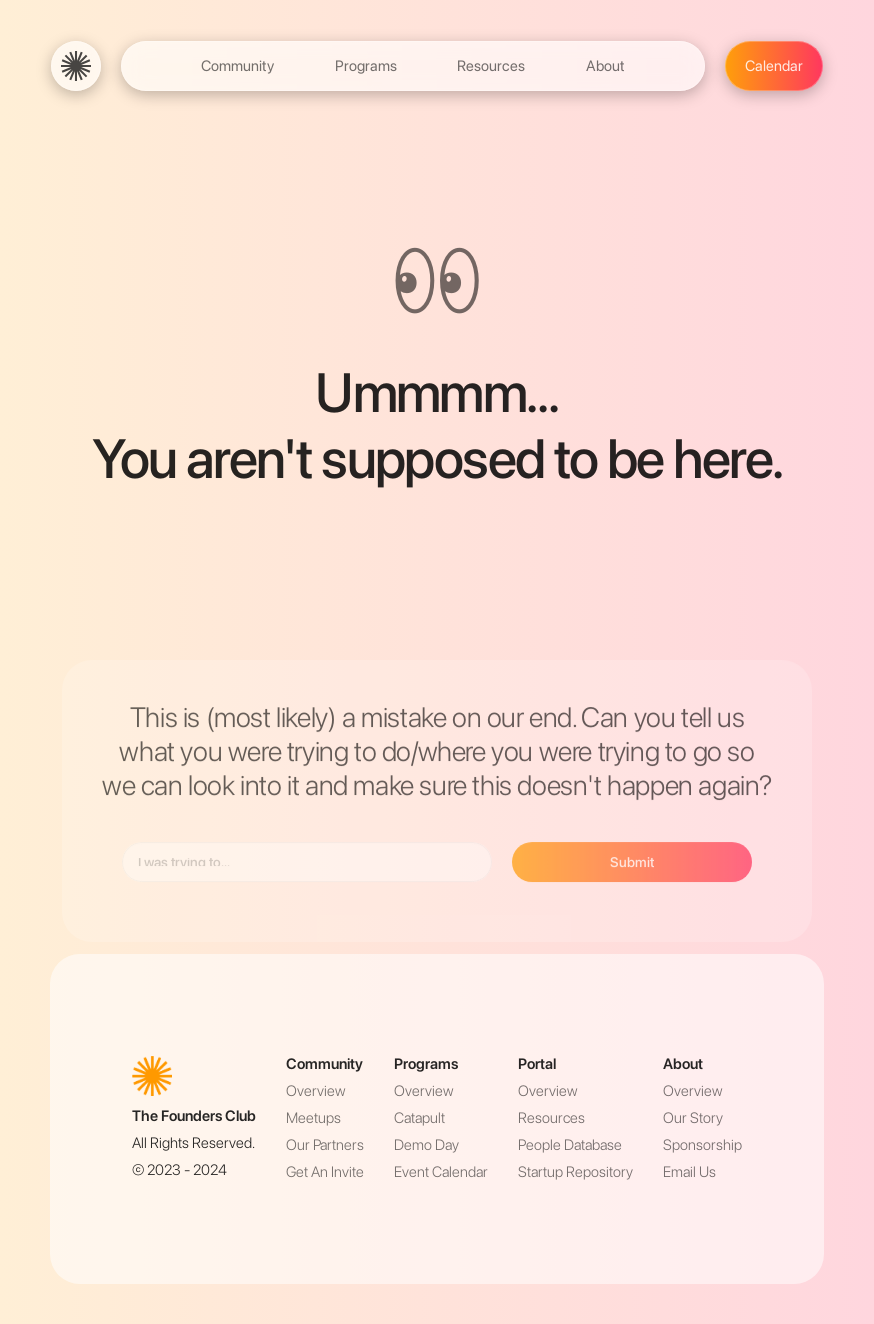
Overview (315, 1091)
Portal (537, 1064)
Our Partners (325, 1145)
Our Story (693, 1118)
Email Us (689, 1172)
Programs (366, 66)
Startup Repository (575, 1172)
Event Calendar (441, 1172)
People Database (570, 1145)
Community (237, 66)
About (605, 66)
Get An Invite (325, 1172)
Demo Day (426, 1145)
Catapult (419, 1118)
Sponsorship (702, 1145)
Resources (491, 66)
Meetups (313, 1118)
